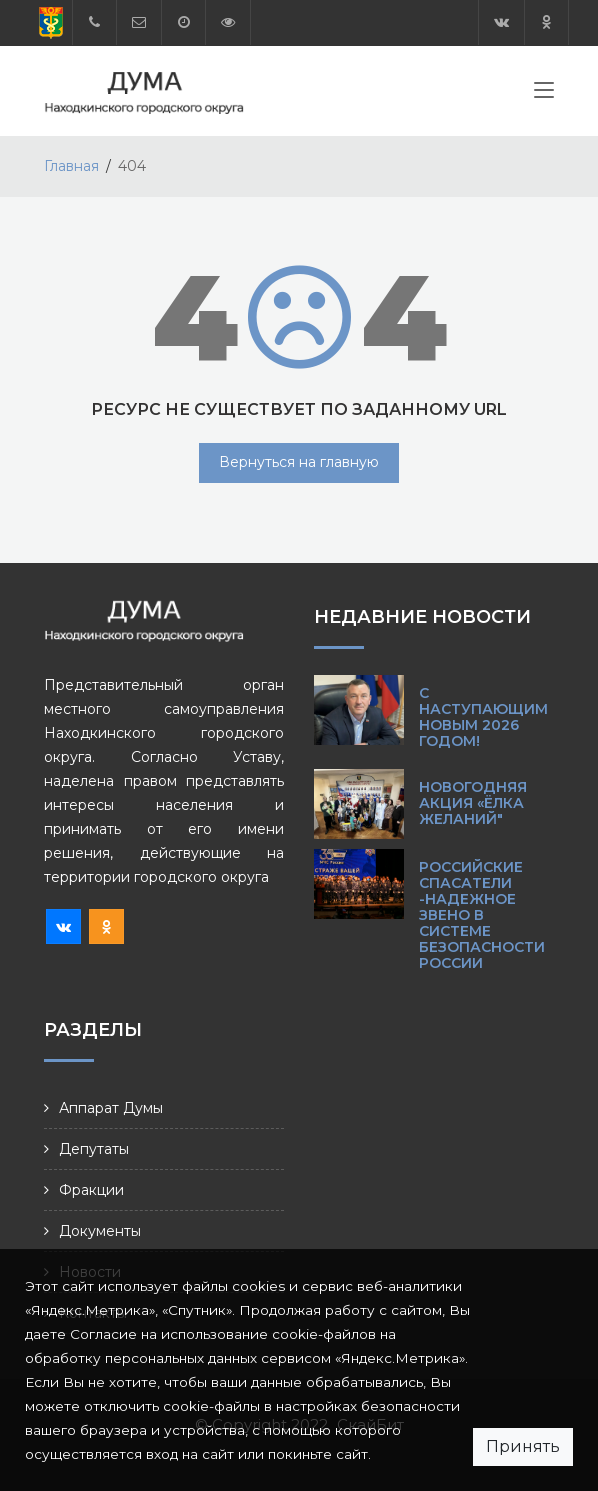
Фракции (91, 1190)
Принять (523, 1446)
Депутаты (94, 1149)
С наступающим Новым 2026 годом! (483, 717)
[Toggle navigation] (544, 94)
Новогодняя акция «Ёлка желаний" (473, 803)
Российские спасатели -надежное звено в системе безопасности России (482, 915)
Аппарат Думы (111, 1108)
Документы (100, 1231)
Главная (71, 166)
